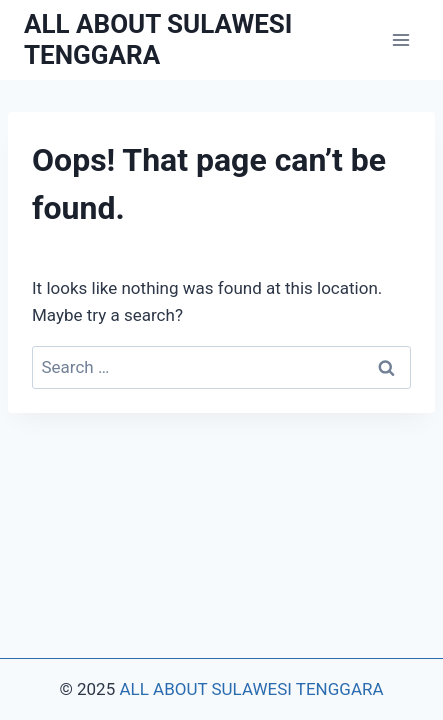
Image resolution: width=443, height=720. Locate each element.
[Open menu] (400, 39)
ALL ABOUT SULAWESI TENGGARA (251, 689)
